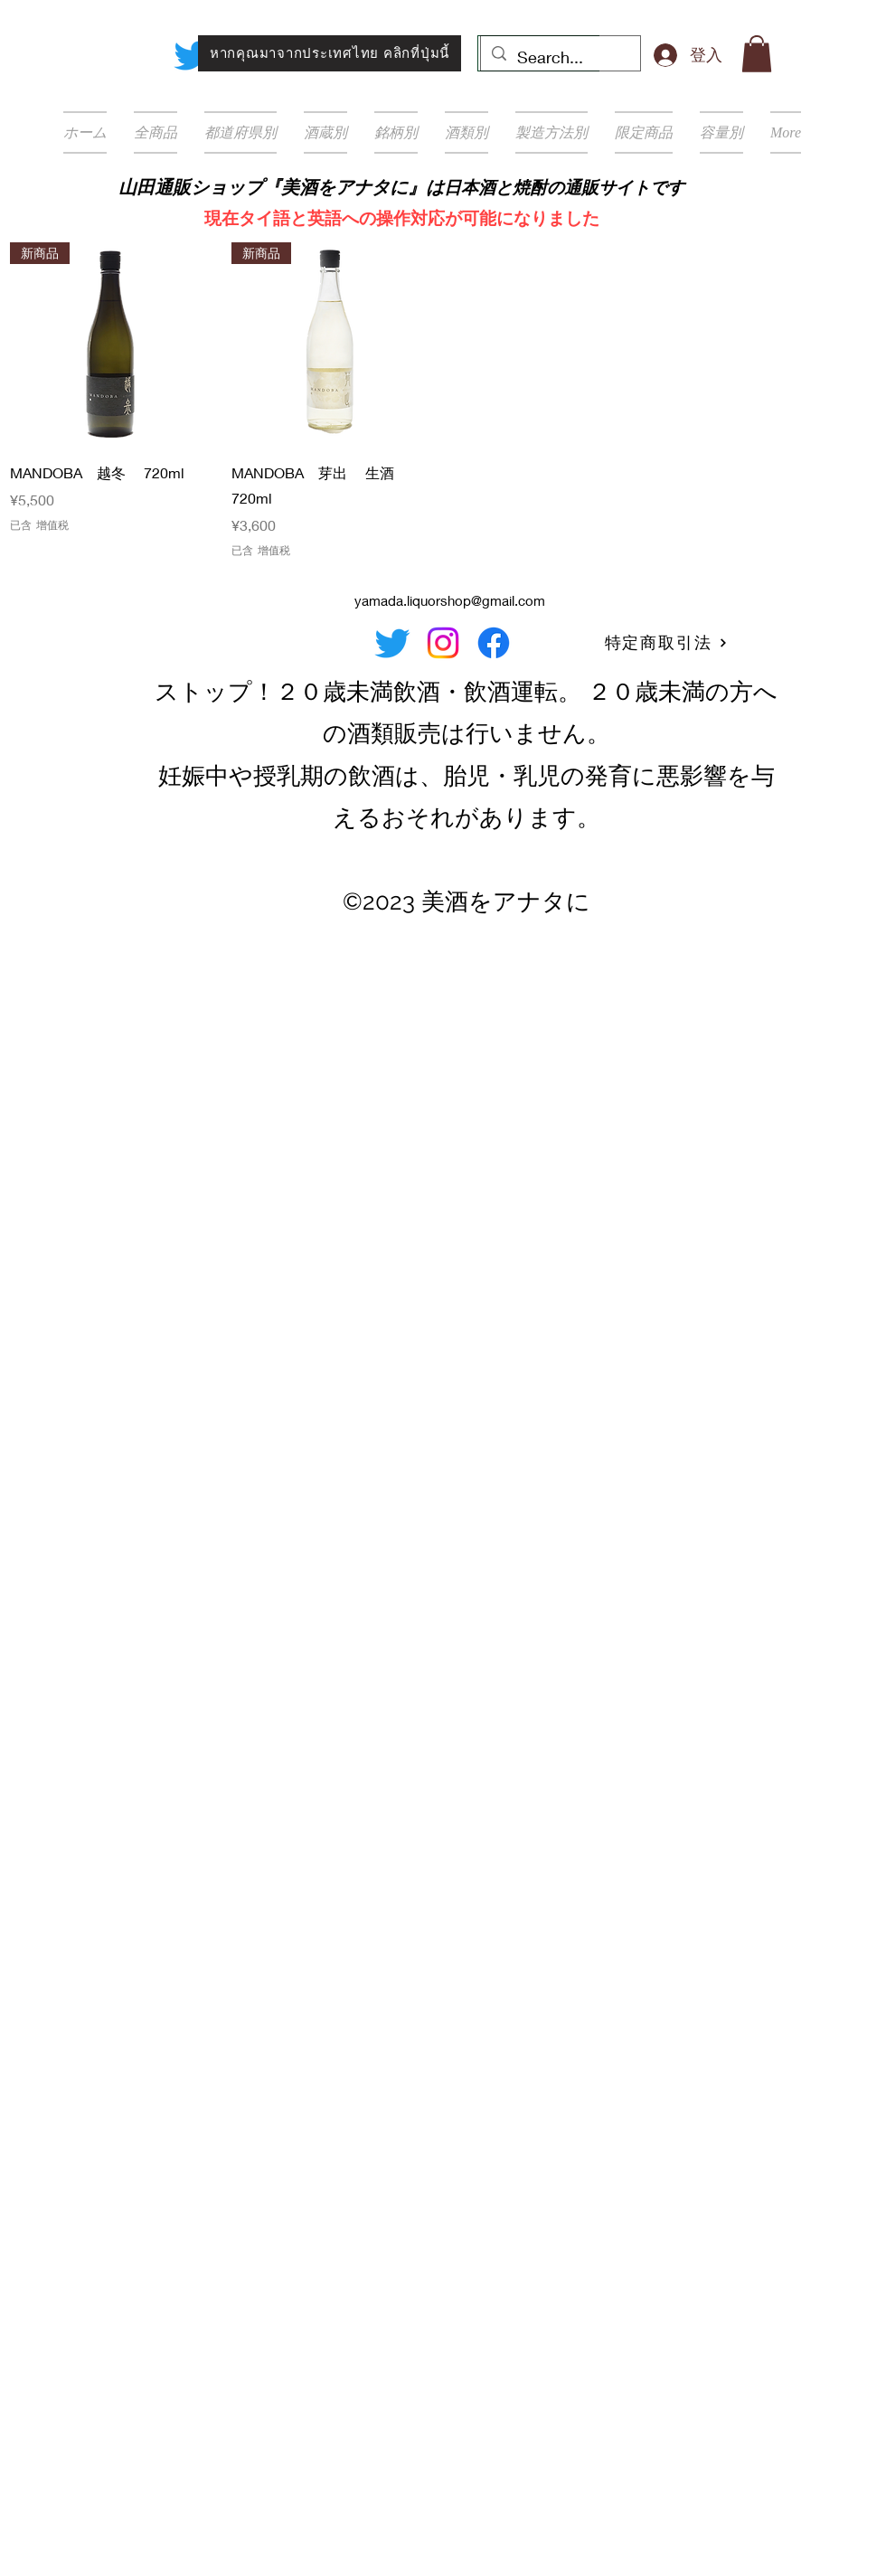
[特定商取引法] (666, 643)
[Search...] (559, 58)
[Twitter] (191, 55)
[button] (756, 53)
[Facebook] (493, 643)
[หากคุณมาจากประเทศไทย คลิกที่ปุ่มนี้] (329, 53)
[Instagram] (443, 643)
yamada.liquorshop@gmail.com (449, 600)
